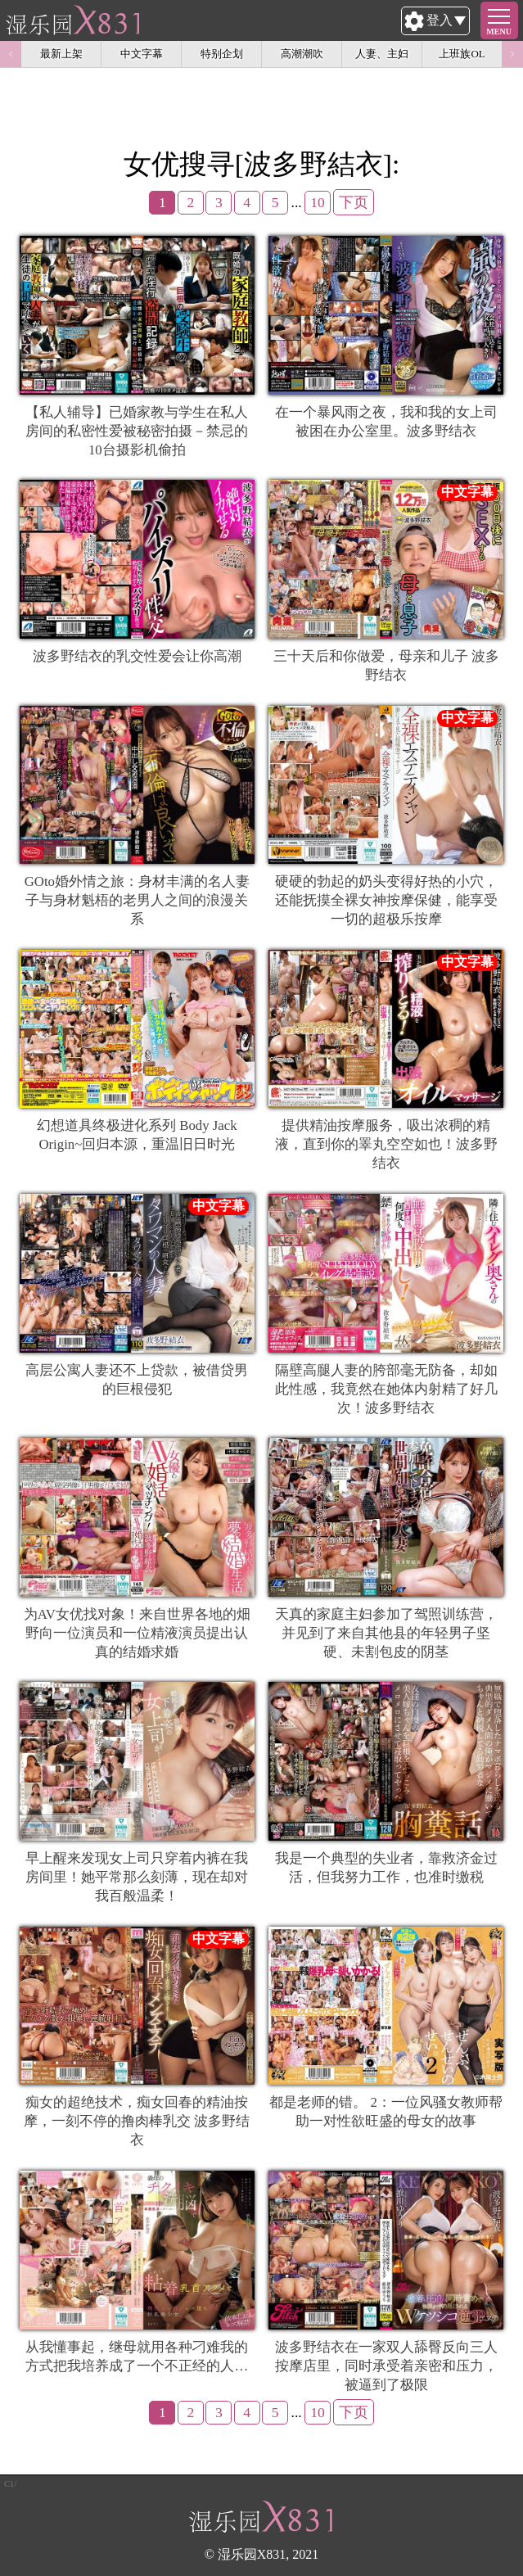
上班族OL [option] (462, 53)
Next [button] (512, 54)
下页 (353, 202)
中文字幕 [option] (141, 53)
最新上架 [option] (61, 53)
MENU (499, 31)
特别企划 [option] (222, 53)
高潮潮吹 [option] (302, 53)
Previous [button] (10, 54)
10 (317, 202)
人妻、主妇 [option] (381, 53)
